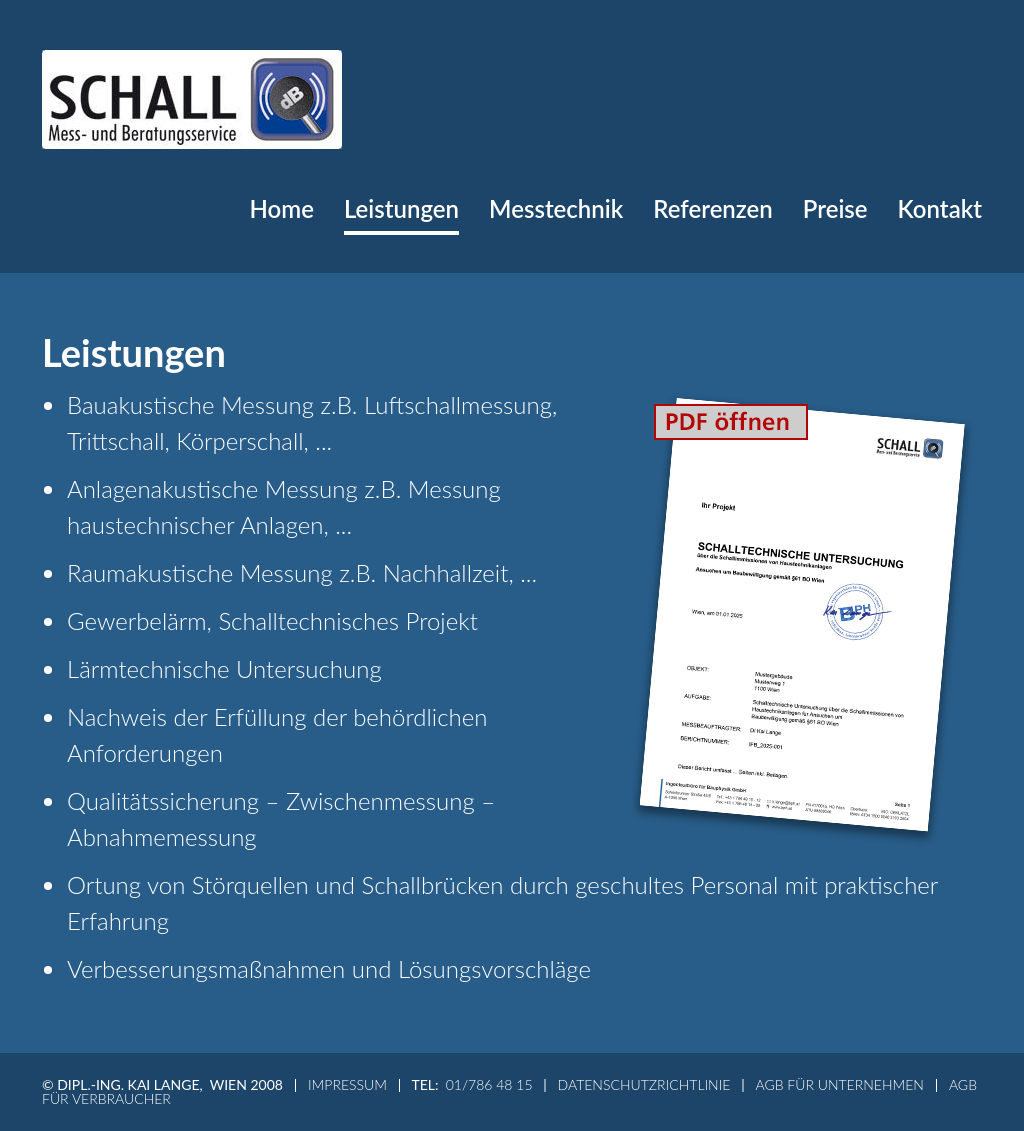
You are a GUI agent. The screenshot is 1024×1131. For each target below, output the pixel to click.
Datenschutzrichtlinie (644, 1084)
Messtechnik (556, 208)
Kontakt (940, 208)
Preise (835, 208)
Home (282, 208)
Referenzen (713, 208)
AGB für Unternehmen (839, 1084)
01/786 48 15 (489, 1084)
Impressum (347, 1084)
